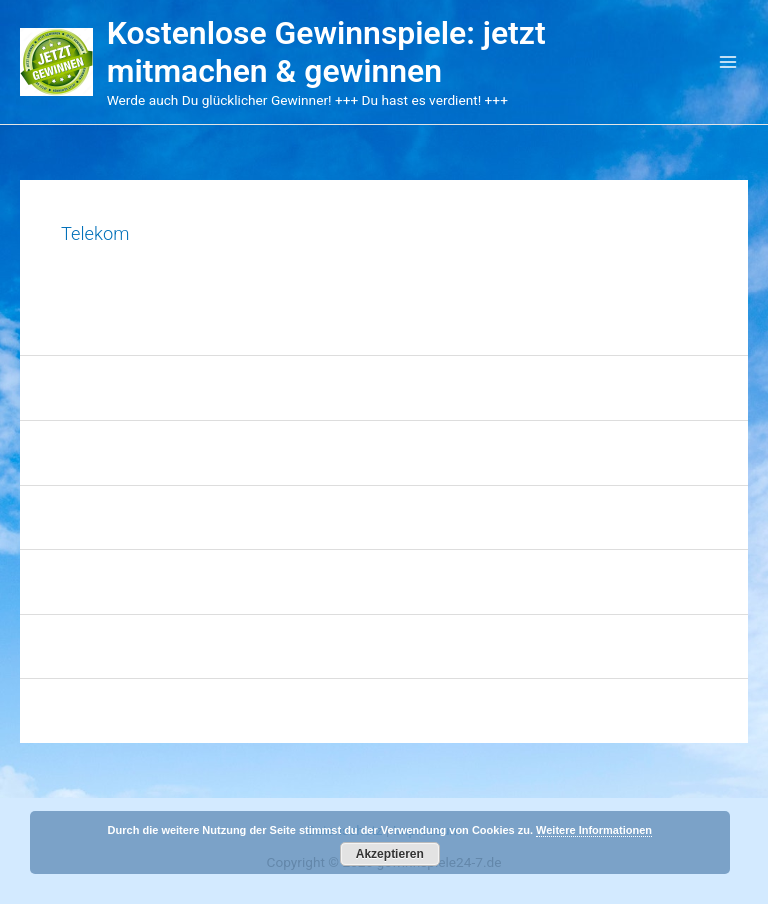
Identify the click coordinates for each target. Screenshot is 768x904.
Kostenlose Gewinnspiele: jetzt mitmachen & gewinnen (326, 52)
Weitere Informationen (594, 830)
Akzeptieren (390, 854)
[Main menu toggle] (728, 62)
